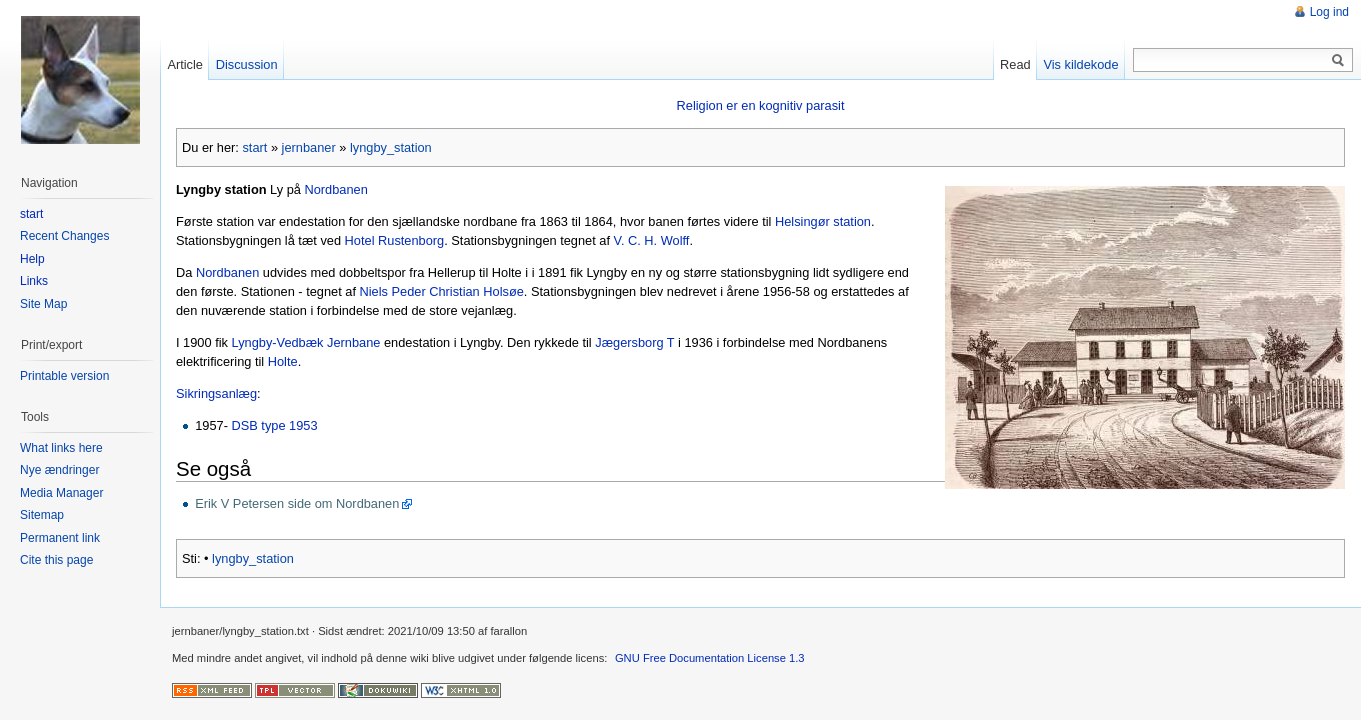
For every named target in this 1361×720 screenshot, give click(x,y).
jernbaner (309, 147)
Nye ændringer (59, 470)
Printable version (64, 376)
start (254, 147)
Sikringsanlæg (216, 393)
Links (34, 281)
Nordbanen (335, 189)
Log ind (1329, 12)
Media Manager (61, 493)
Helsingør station (823, 221)
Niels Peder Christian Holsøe (442, 291)
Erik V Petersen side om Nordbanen (297, 503)
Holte (283, 361)
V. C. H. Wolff (652, 240)
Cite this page (56, 560)
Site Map (43, 304)
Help (32, 259)
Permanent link (60, 538)
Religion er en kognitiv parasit (761, 105)
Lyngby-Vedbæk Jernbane (306, 342)
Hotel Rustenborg (395, 240)
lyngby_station (391, 147)
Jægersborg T (634, 342)
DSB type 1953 (274, 425)
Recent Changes (64, 236)
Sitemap (42, 515)
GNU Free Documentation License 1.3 (710, 658)
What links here (61, 448)
